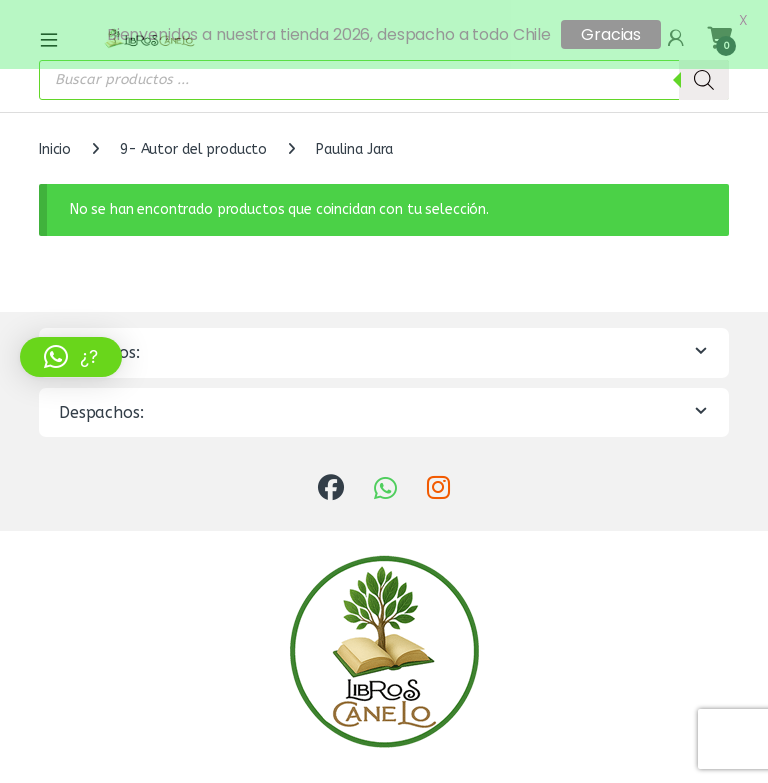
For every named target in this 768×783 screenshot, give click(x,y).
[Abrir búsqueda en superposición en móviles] (384, 72)
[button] (71, 357)
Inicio (55, 141)
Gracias (611, 34)
